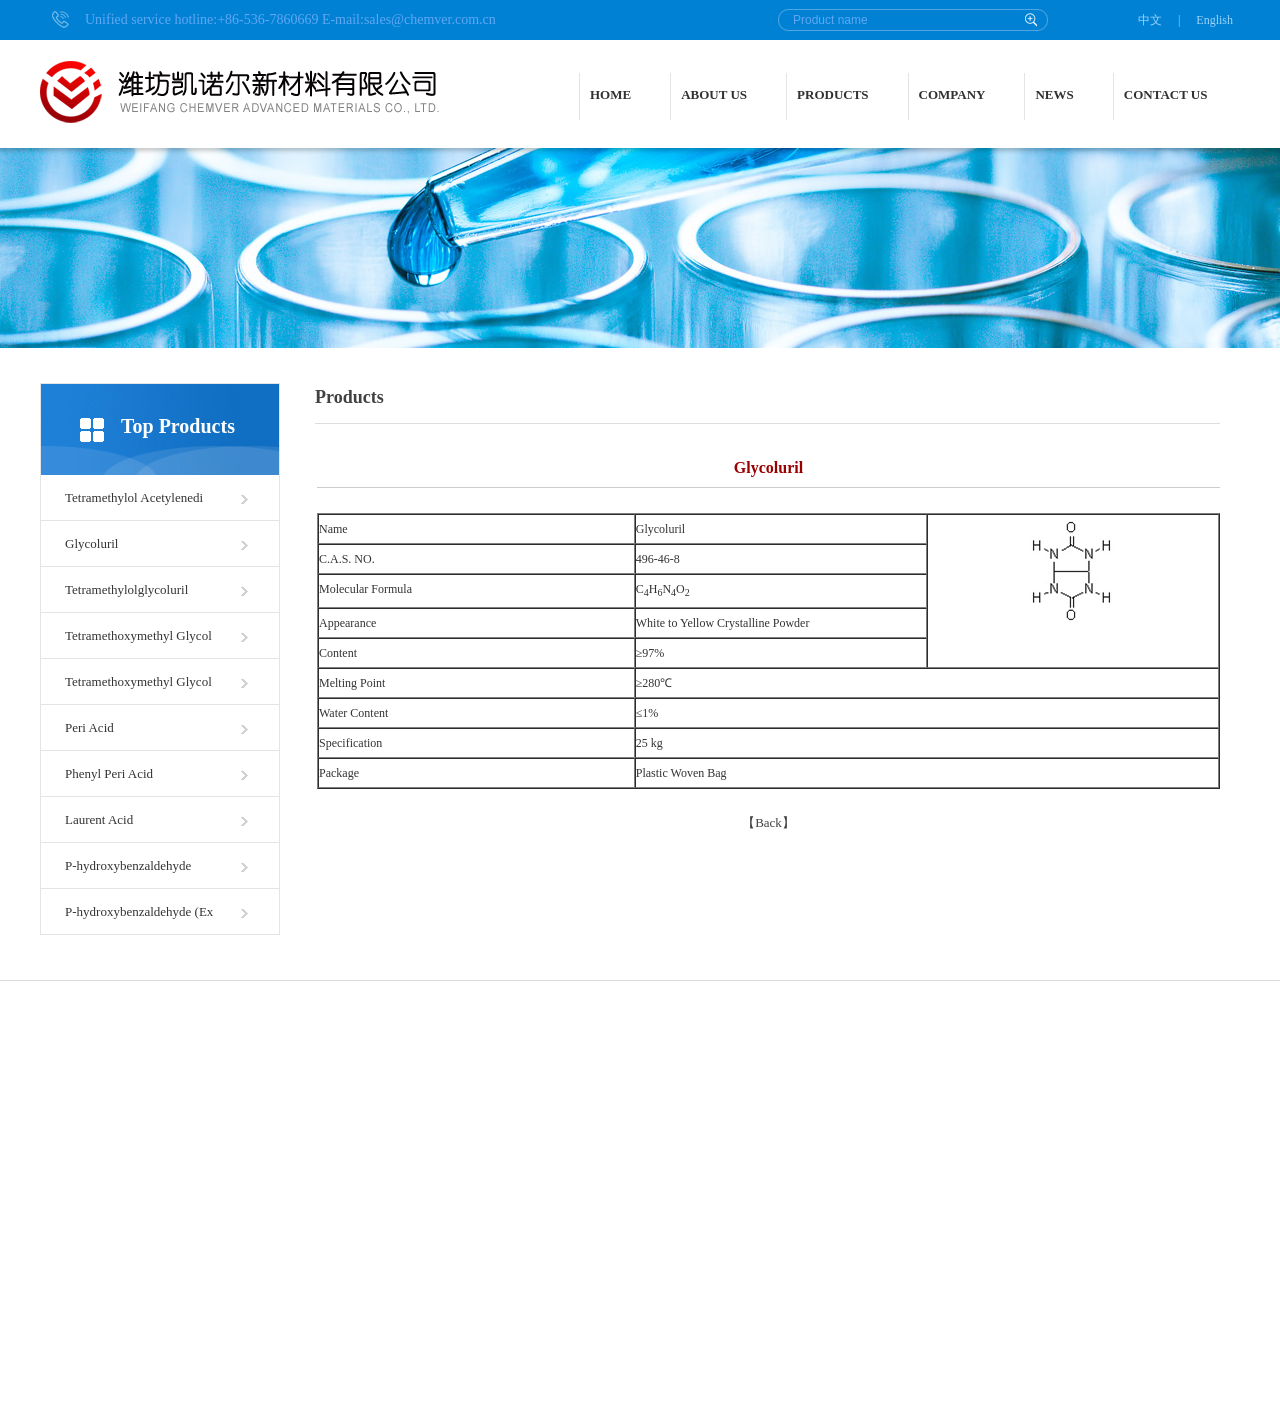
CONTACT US (1166, 94)
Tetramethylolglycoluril (126, 589)
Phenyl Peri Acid (109, 773)
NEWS (1054, 94)
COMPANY (952, 94)
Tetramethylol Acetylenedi (134, 497)
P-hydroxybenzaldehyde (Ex (139, 911)
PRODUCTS (833, 94)
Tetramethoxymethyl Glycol (138, 635)
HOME (610, 94)
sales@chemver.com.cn (430, 19)
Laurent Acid (99, 819)
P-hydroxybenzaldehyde (128, 865)
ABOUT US (714, 94)
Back (768, 822)
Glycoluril (91, 543)
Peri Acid (89, 727)
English (1214, 20)
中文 (1150, 20)
